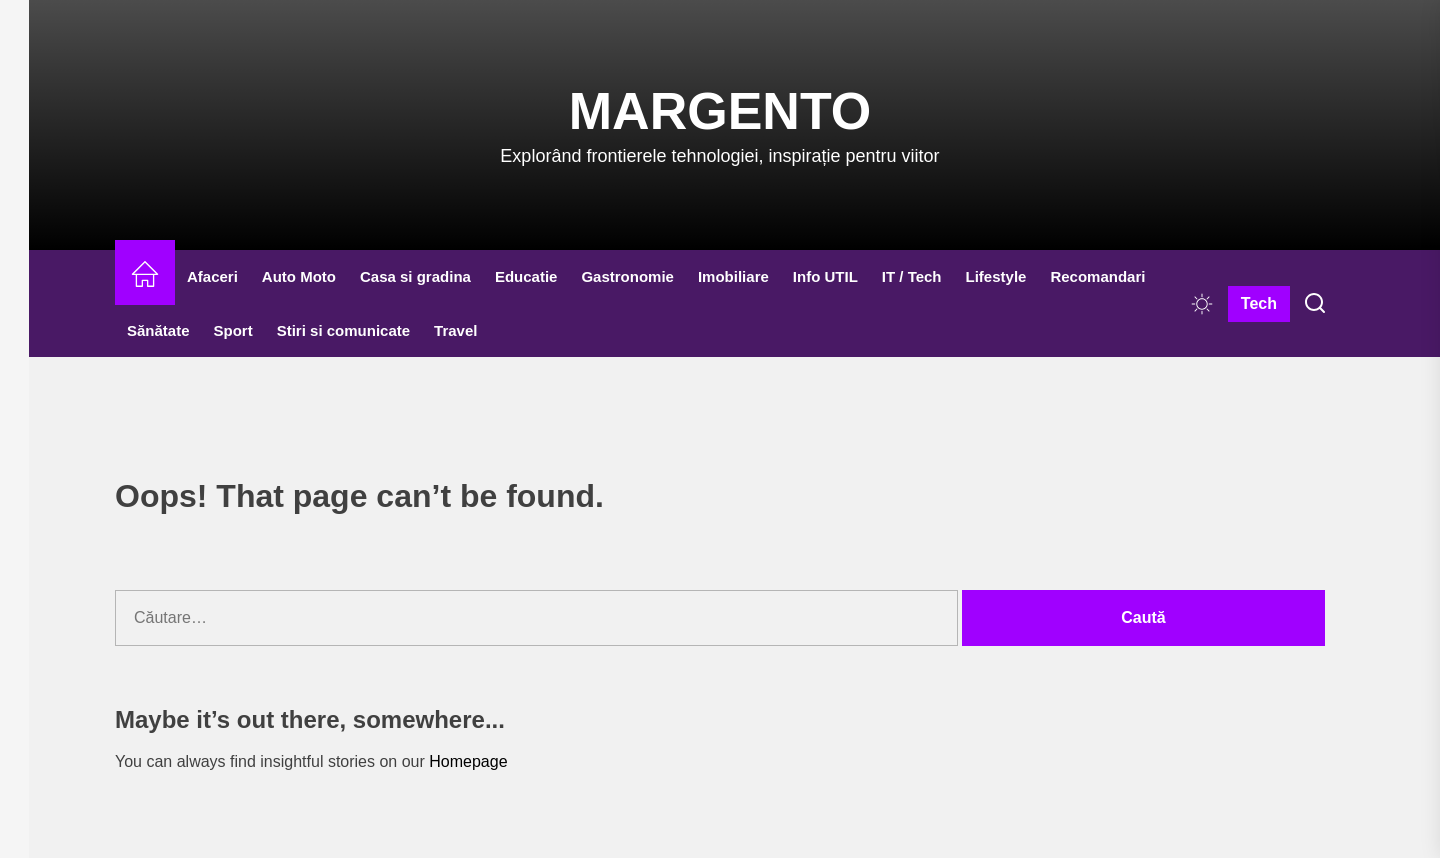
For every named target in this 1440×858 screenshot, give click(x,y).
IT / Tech (912, 276)
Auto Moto (299, 276)
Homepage (468, 761)
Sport (233, 330)
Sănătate (158, 330)
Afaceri (212, 276)
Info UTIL (825, 276)
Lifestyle (996, 276)
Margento (720, 111)
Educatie (526, 276)
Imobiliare (733, 276)
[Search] (1315, 304)
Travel (455, 330)
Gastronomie (627, 276)
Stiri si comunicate (343, 330)
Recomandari (1097, 276)
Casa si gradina (415, 276)
